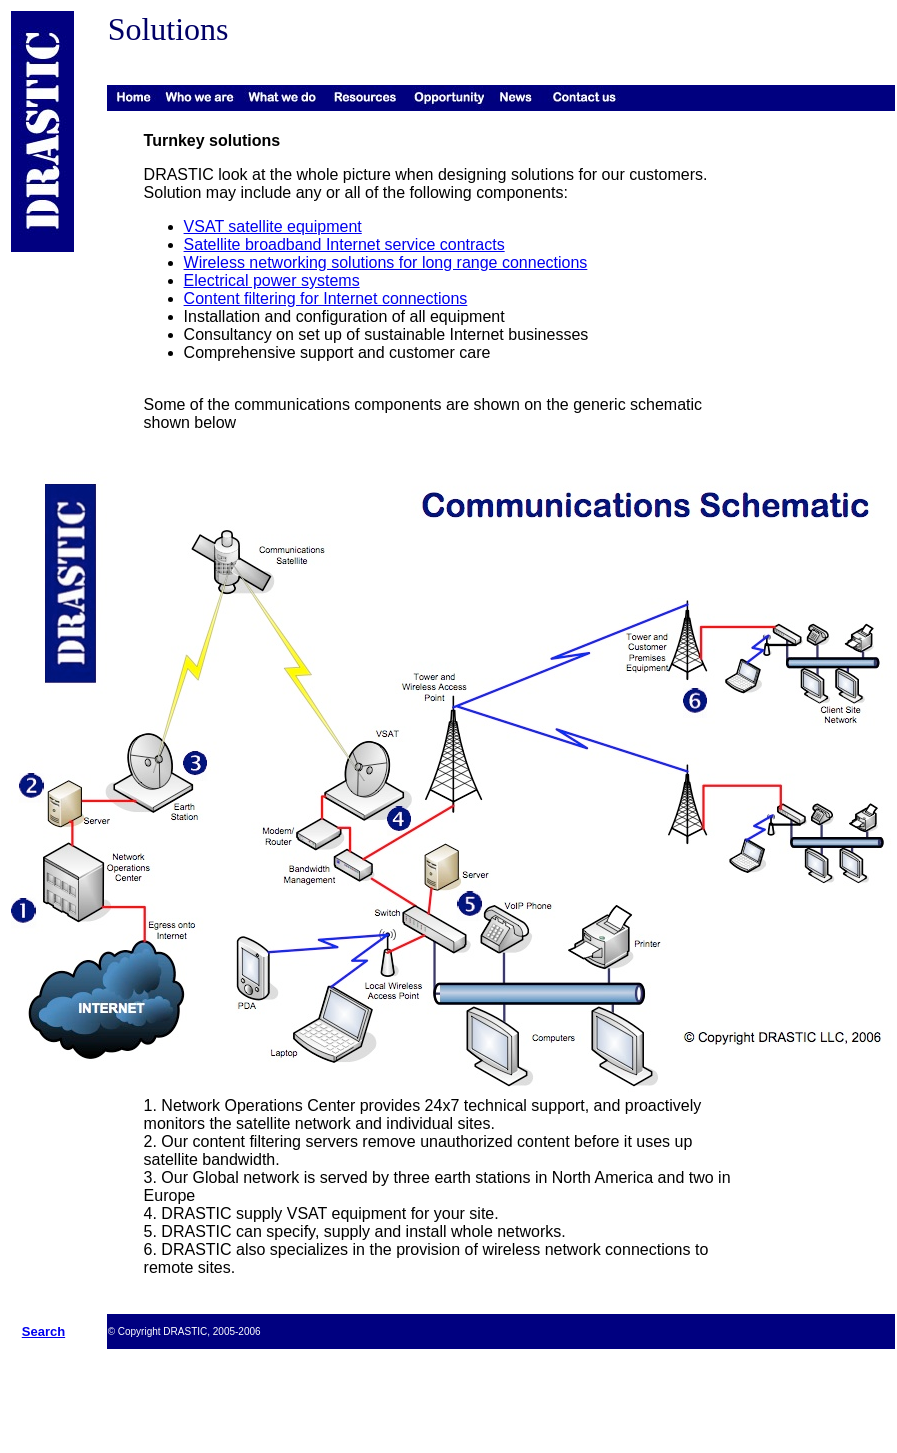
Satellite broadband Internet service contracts (344, 244)
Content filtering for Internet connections (326, 298)
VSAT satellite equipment (273, 226)
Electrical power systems (272, 280)
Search (43, 1331)
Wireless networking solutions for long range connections (386, 262)
